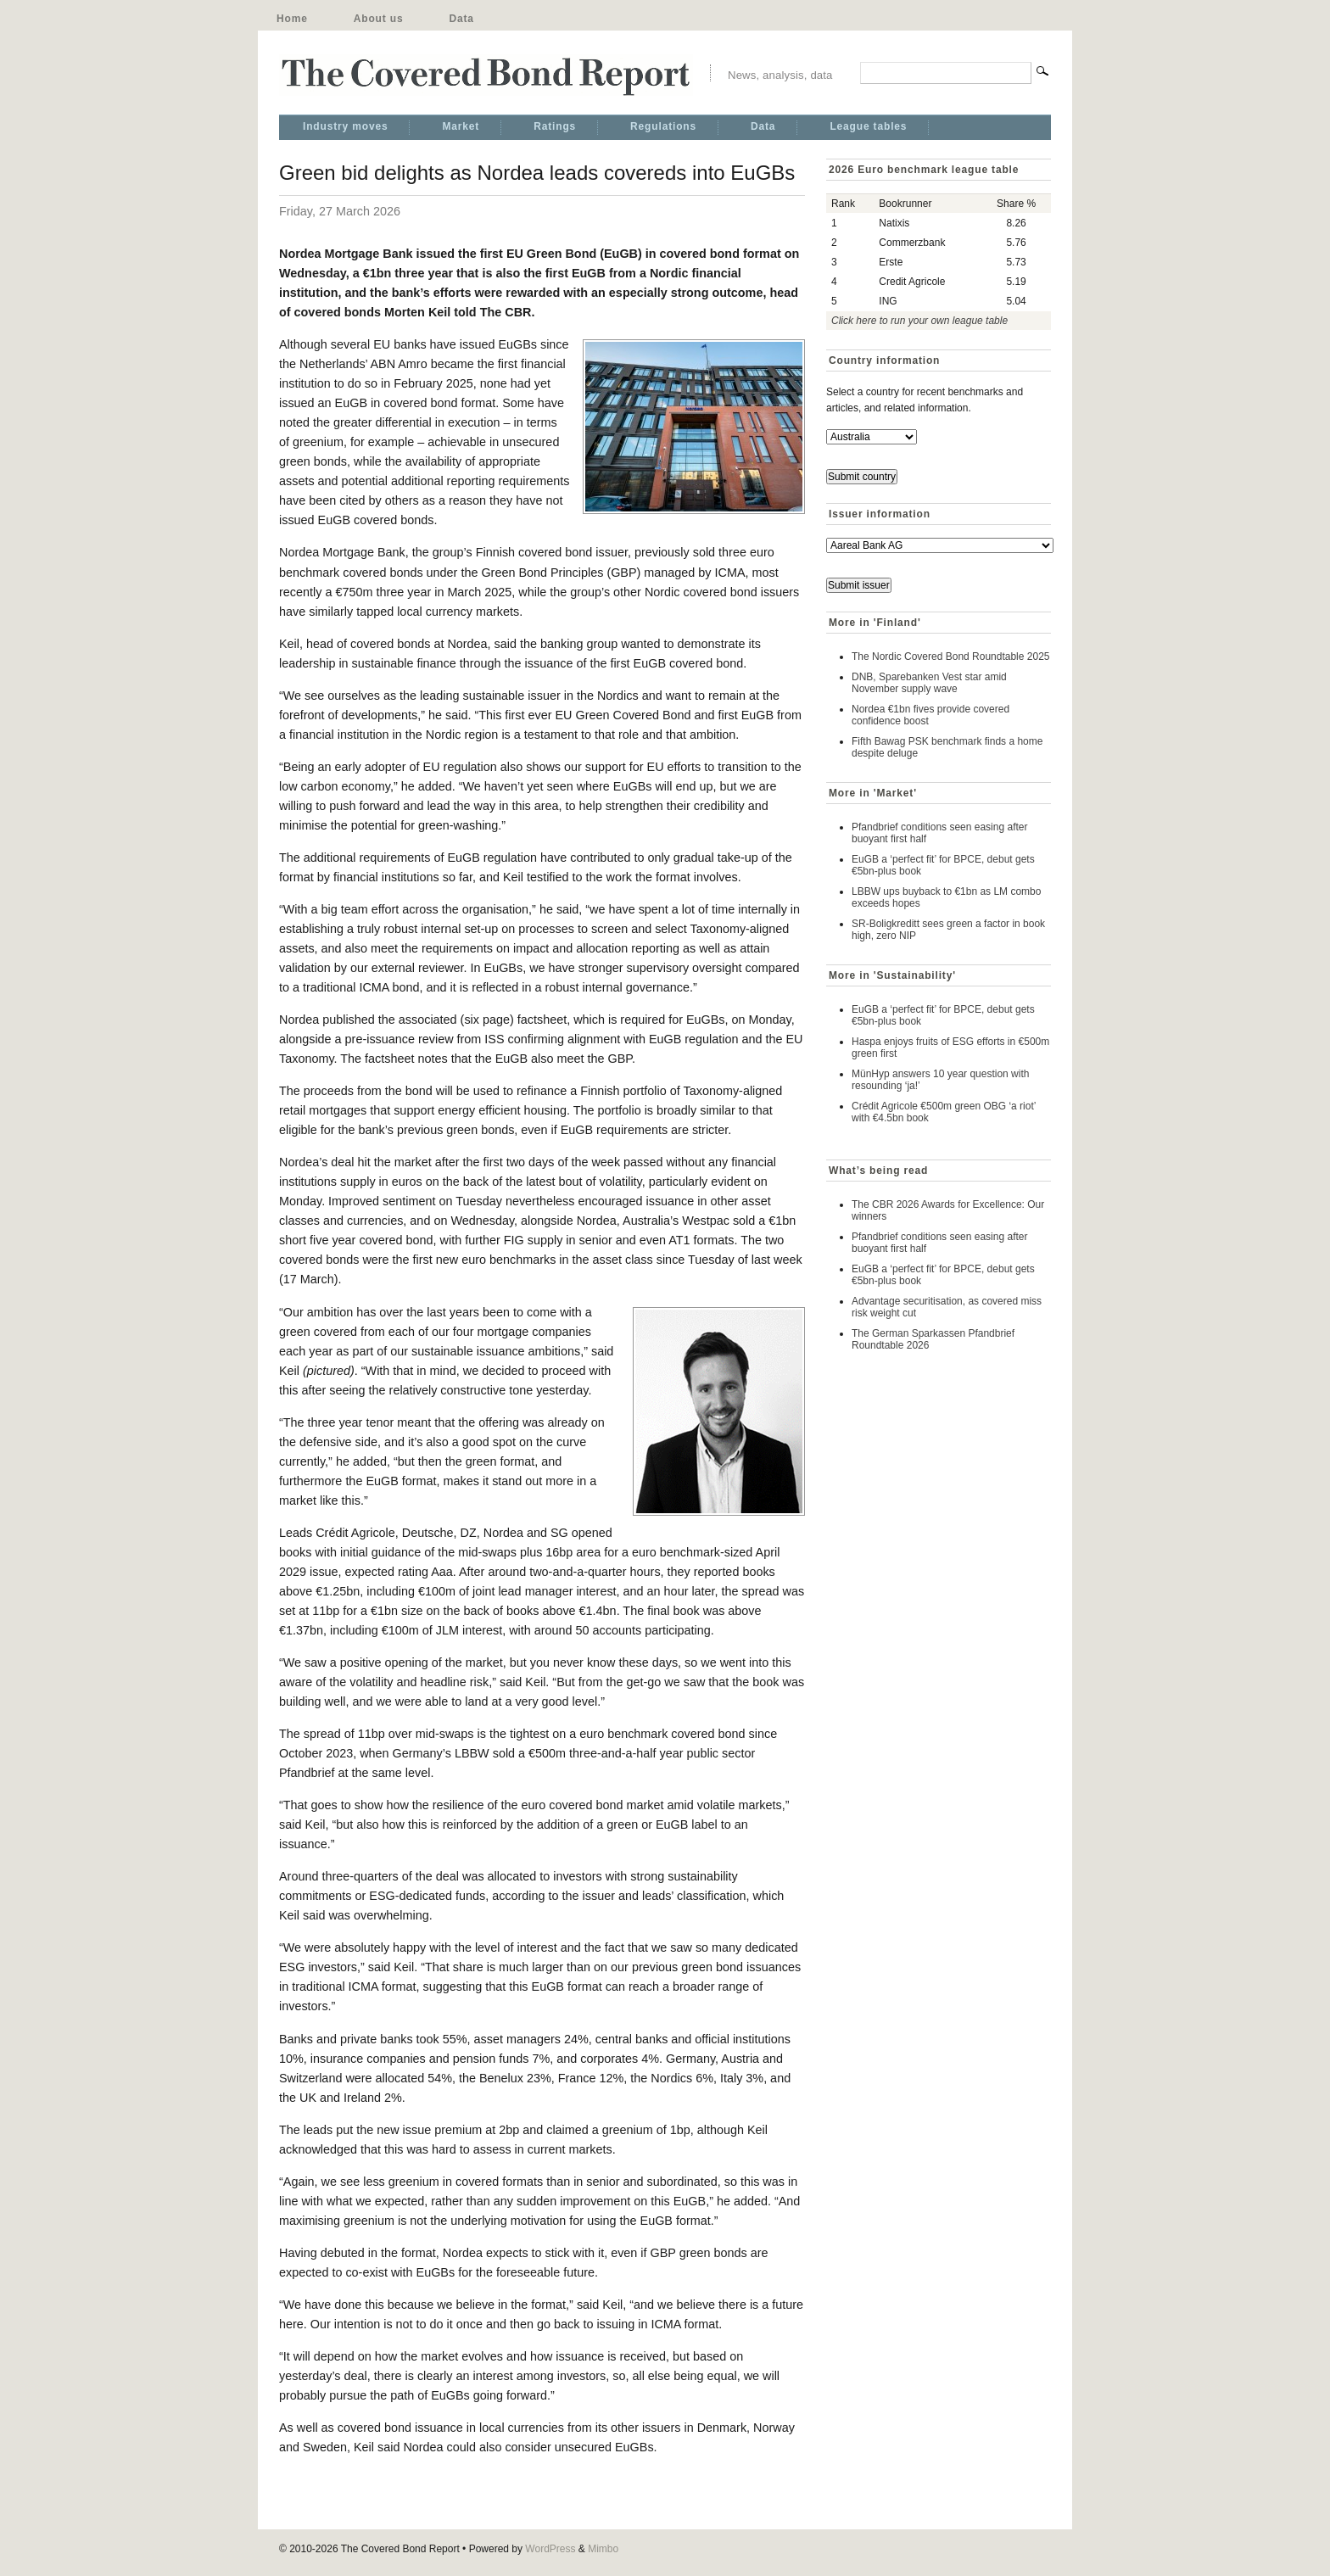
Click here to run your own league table (919, 321)
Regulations (663, 126)
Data (461, 19)
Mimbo (603, 2549)
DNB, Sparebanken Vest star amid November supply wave (929, 683)
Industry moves (345, 126)
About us (379, 19)
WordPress (550, 2549)
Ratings (555, 126)
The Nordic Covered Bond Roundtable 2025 (950, 656)
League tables (868, 126)
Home (292, 19)
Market (460, 126)
